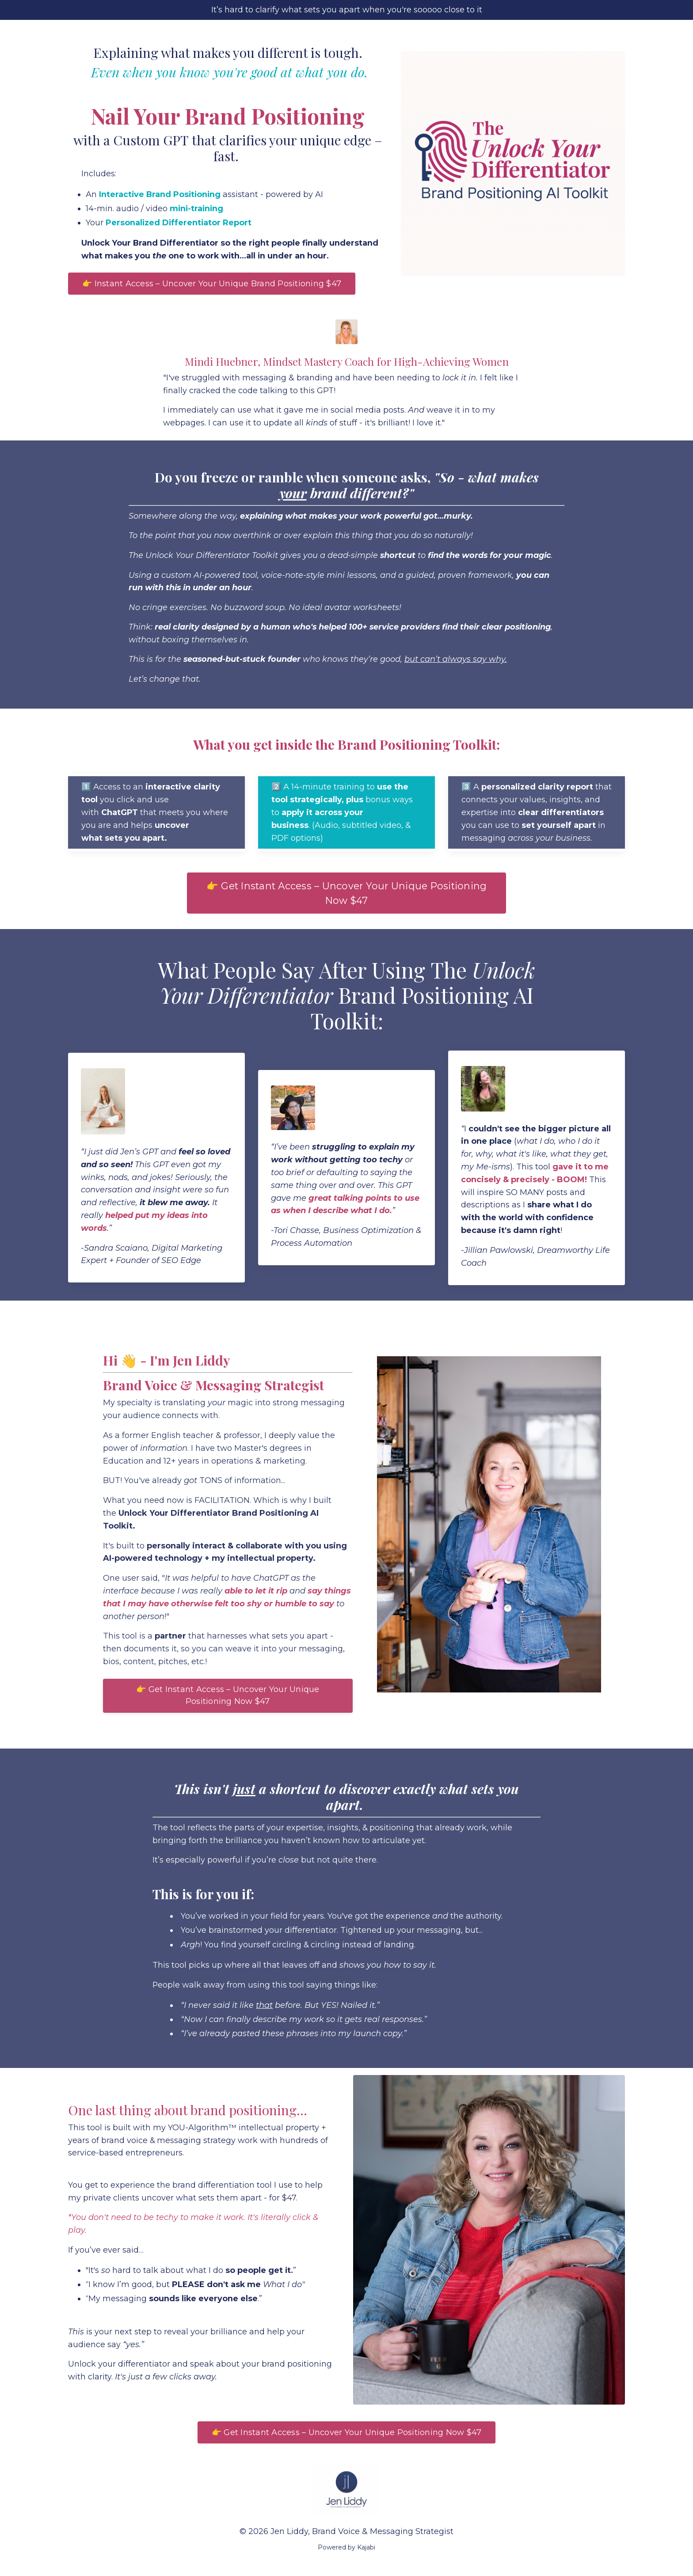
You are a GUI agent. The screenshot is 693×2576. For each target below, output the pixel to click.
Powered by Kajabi (346, 2553)
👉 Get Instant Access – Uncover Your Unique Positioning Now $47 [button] (346, 896)
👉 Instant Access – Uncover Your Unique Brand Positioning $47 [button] (211, 286)
